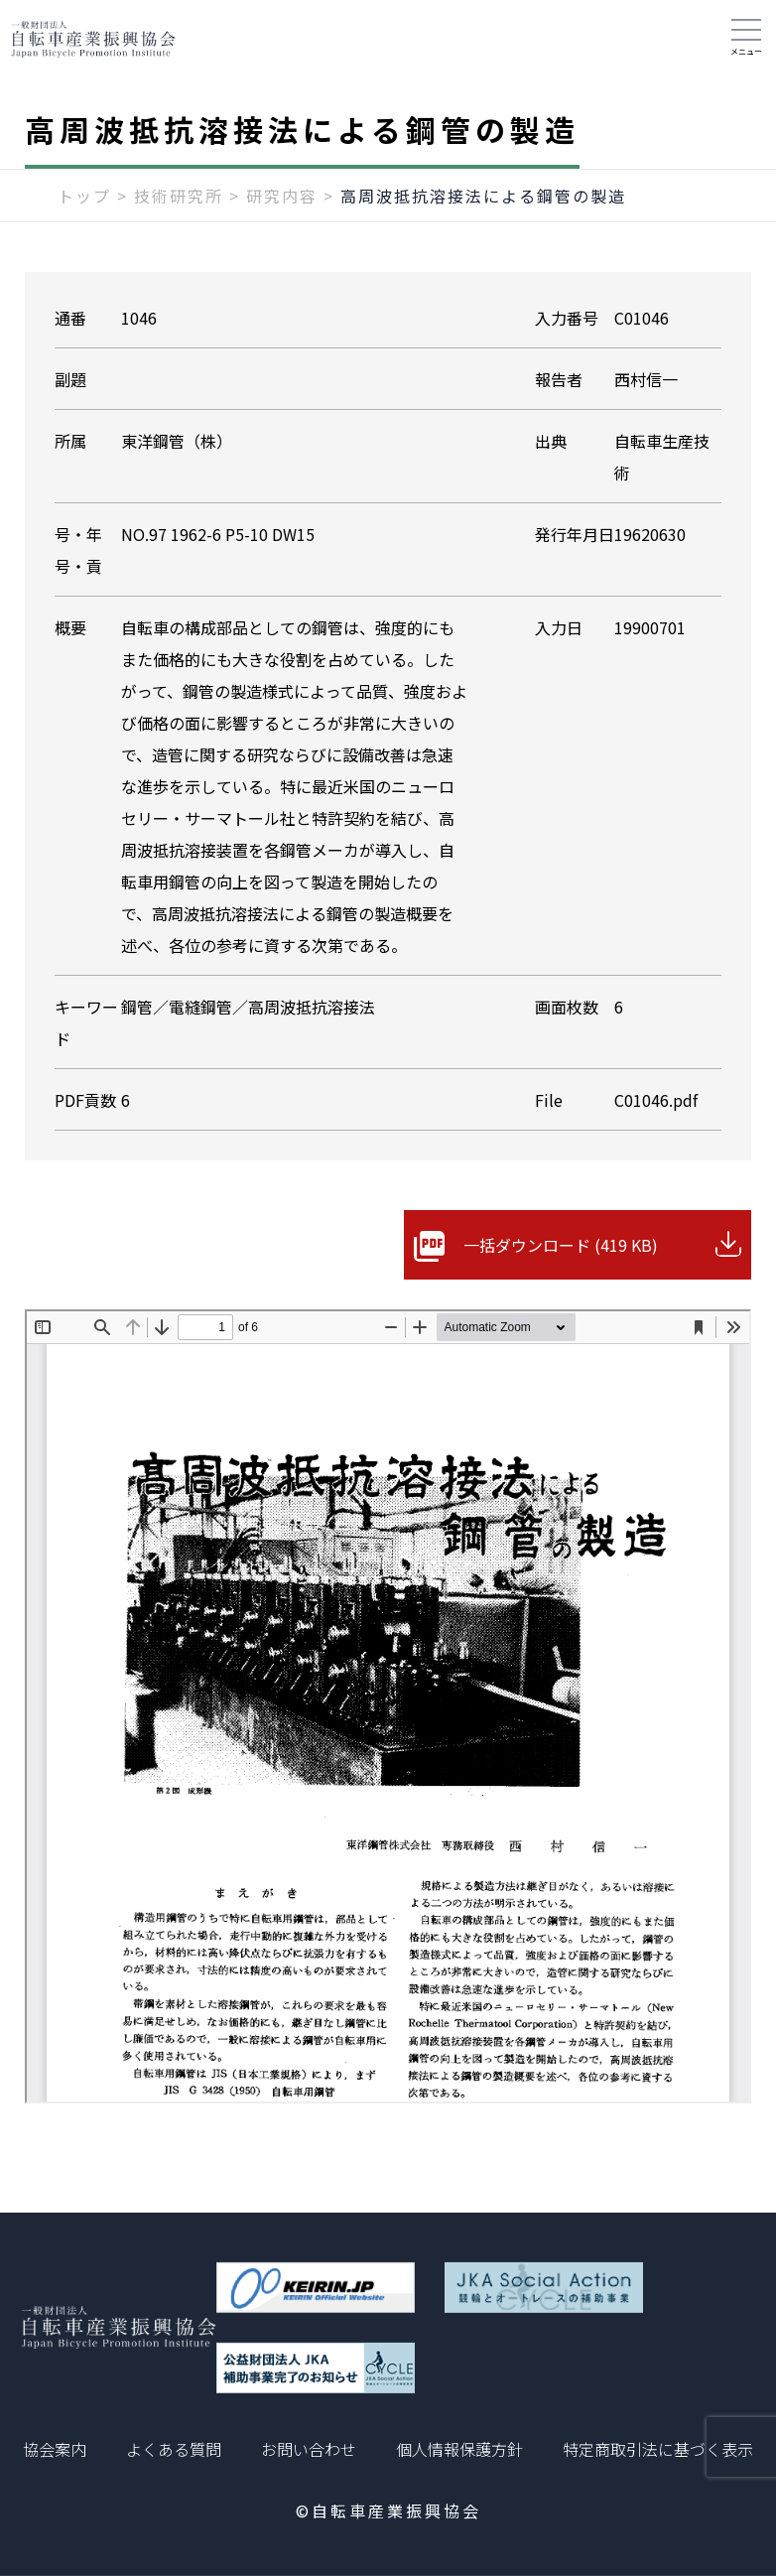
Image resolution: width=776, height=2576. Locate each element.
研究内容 (282, 195)
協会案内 (54, 2449)
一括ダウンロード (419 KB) (560, 1245)
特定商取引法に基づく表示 (658, 2449)
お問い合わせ (308, 2449)
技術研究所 (178, 195)
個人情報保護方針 (459, 2449)
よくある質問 (173, 2449)
